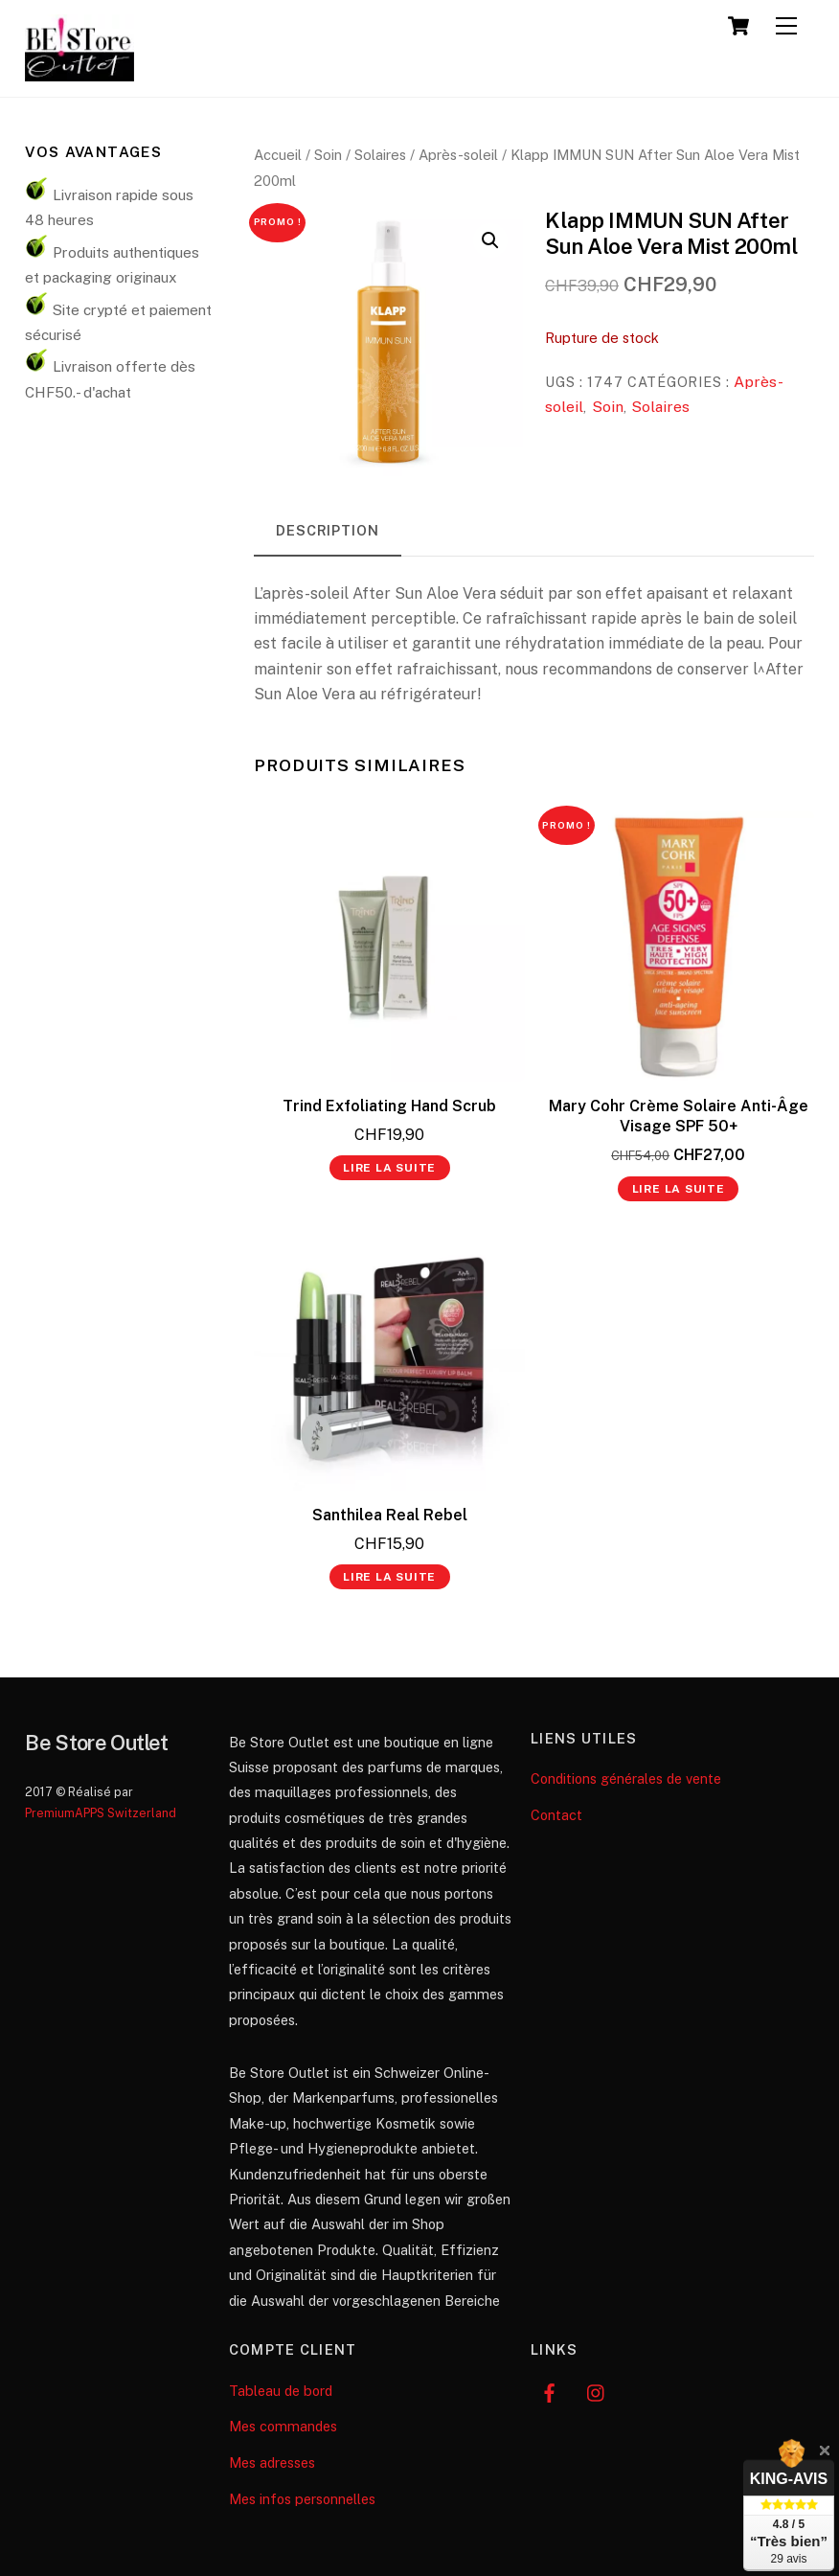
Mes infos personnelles (302, 2499)
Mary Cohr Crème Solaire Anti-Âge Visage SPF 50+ (678, 1116)
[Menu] (786, 26)
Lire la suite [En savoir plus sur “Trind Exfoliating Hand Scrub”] (389, 1167)
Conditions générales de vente (626, 1778)
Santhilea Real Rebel (389, 1515)
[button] (490, 240)
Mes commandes (283, 2426)
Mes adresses (272, 2462)
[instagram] (597, 2390)
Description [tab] (327, 530)
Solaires (380, 155)
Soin (328, 155)
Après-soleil (458, 155)
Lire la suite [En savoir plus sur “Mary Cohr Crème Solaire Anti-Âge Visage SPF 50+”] (678, 1189)
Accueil (278, 155)
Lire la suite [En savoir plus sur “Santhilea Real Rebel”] (389, 1577)
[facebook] (550, 2390)
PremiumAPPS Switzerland (100, 1813)
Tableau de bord (280, 2390)
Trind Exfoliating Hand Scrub (389, 1106)
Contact (556, 1815)
